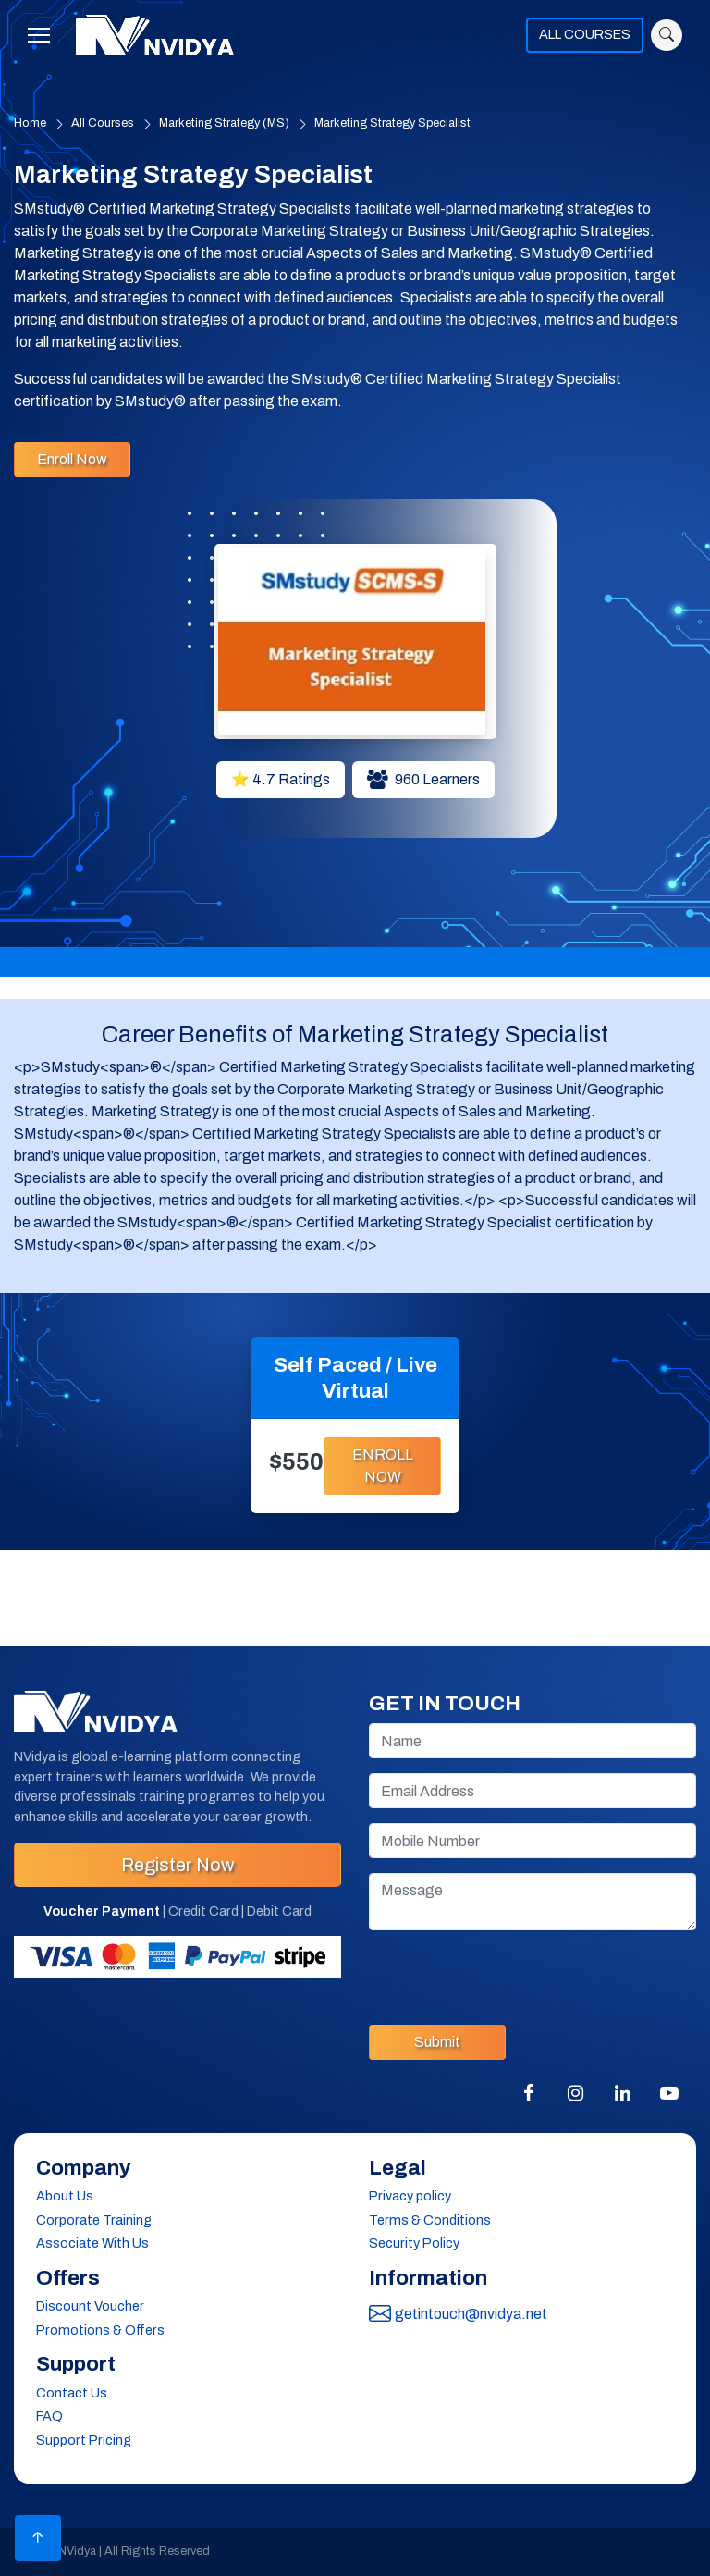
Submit (437, 2042)
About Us (64, 2195)
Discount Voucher (90, 2306)
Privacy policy (410, 2195)
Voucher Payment (101, 1911)
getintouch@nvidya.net (458, 2314)
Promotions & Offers (100, 2330)
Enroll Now (72, 459)
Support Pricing (83, 2440)
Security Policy (414, 2243)
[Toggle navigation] (44, 35)
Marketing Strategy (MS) (224, 123)
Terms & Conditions (430, 2219)
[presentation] (509, 1974)
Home (30, 123)
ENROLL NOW (382, 1466)
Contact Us (71, 2392)
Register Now (177, 1865)
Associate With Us (92, 2243)
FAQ (49, 2416)
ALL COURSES (584, 34)
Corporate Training (94, 2219)
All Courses (102, 123)
